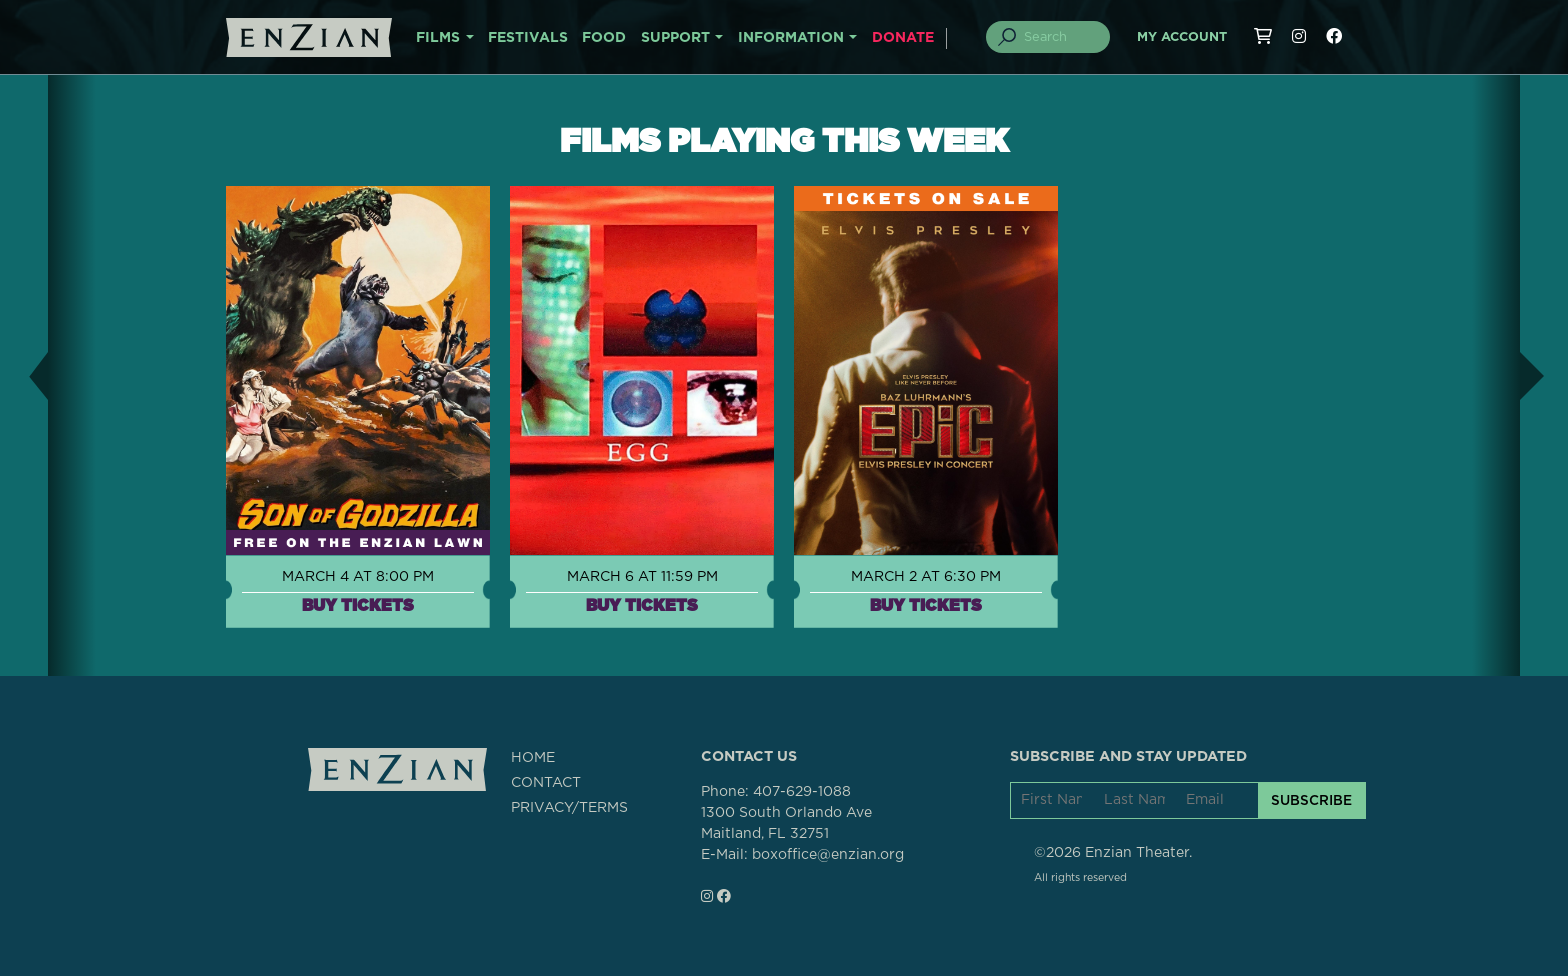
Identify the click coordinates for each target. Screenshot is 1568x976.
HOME (533, 758)
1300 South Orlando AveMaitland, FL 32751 (786, 823)
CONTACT (546, 783)
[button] (24, 375)
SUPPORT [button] (675, 38)
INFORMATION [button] (791, 38)
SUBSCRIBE (1311, 800)
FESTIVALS (528, 38)
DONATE (903, 38)
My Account (1182, 37)
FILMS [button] (438, 38)
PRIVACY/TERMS (569, 808)
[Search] (1060, 37)
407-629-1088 (802, 792)
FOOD (604, 38)
